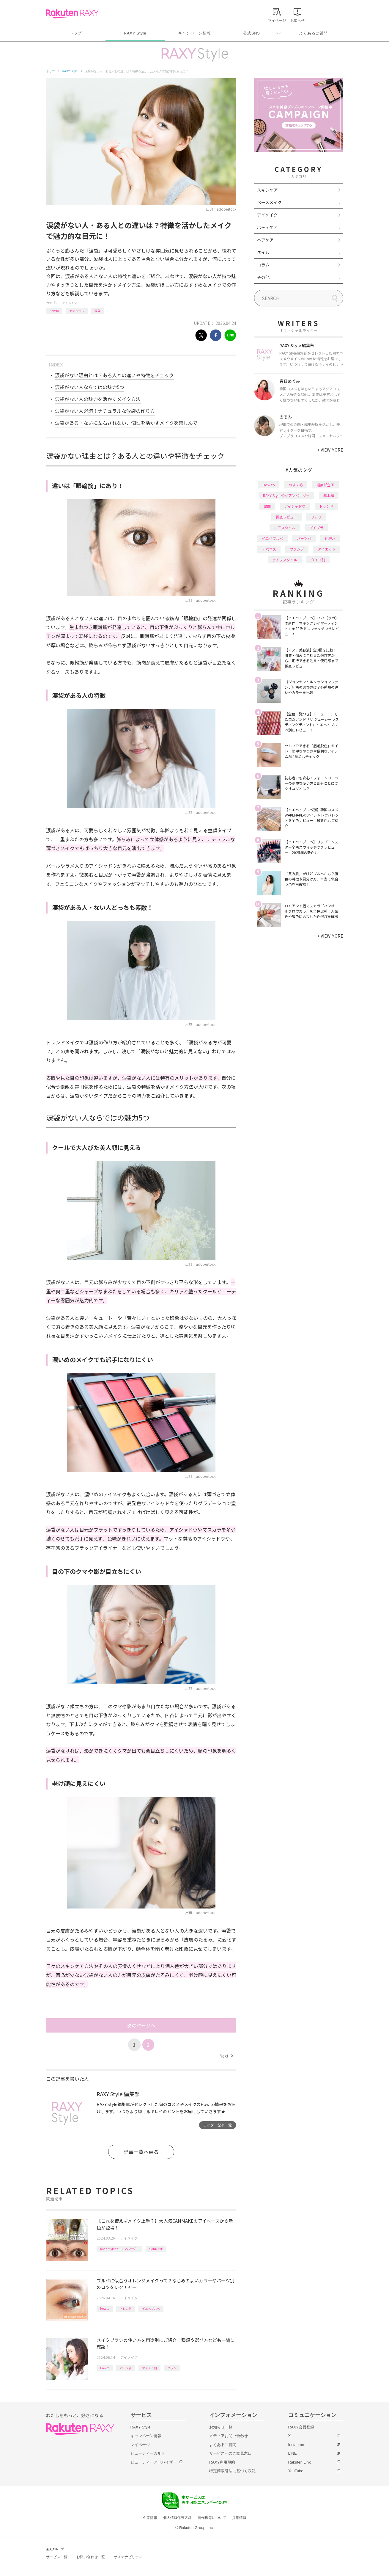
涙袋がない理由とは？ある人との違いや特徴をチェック (114, 375)
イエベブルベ (151, 2308)
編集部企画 (325, 484)
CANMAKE (156, 2248)
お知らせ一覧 (220, 2427)
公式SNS (251, 33)
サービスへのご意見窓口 (230, 2453)
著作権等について (212, 2518)
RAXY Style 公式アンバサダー (119, 2248)
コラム (263, 265)
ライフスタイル (284, 559)
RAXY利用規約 (222, 2462)
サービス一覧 (56, 2557)
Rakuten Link (299, 2462)
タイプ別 (318, 559)
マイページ (140, 2444)
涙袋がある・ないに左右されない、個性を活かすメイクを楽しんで (126, 422)
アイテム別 (149, 2368)
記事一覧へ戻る (141, 2151)
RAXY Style (135, 33)
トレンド (126, 2308)
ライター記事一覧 (217, 2124)
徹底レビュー (286, 516)
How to (54, 310)
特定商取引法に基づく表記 (232, 2471)
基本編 (328, 495)
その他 (263, 277)
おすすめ (296, 484)
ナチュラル (76, 310)
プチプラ (316, 527)
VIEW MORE (330, 450)
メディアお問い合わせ (228, 2436)
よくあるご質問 (313, 33)
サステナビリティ (128, 2557)
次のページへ (141, 2025)
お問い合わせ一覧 (90, 2557)
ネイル (263, 252)
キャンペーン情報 (194, 33)
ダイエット (327, 548)
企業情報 (150, 2518)
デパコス (269, 548)
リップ (316, 516)
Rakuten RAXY (72, 13)
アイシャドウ (294, 506)
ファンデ (297, 548)
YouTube (295, 2471)
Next (226, 2056)
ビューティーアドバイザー (153, 2462)
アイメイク (69, 302)
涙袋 (97, 310)
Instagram (296, 2444)
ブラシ (171, 2368)
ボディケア (267, 227)
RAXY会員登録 (301, 2427)
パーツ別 (126, 2368)
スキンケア (267, 190)
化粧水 (330, 538)
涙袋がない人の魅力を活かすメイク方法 (98, 398)
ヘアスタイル (284, 527)
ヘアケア (265, 240)
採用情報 (239, 2518)
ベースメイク (269, 202)
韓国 (267, 506)
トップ (76, 33)
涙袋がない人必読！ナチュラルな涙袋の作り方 (105, 410)
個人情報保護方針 (177, 2518)
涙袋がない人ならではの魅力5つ (89, 387)
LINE (292, 2453)
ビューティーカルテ (147, 2453)
